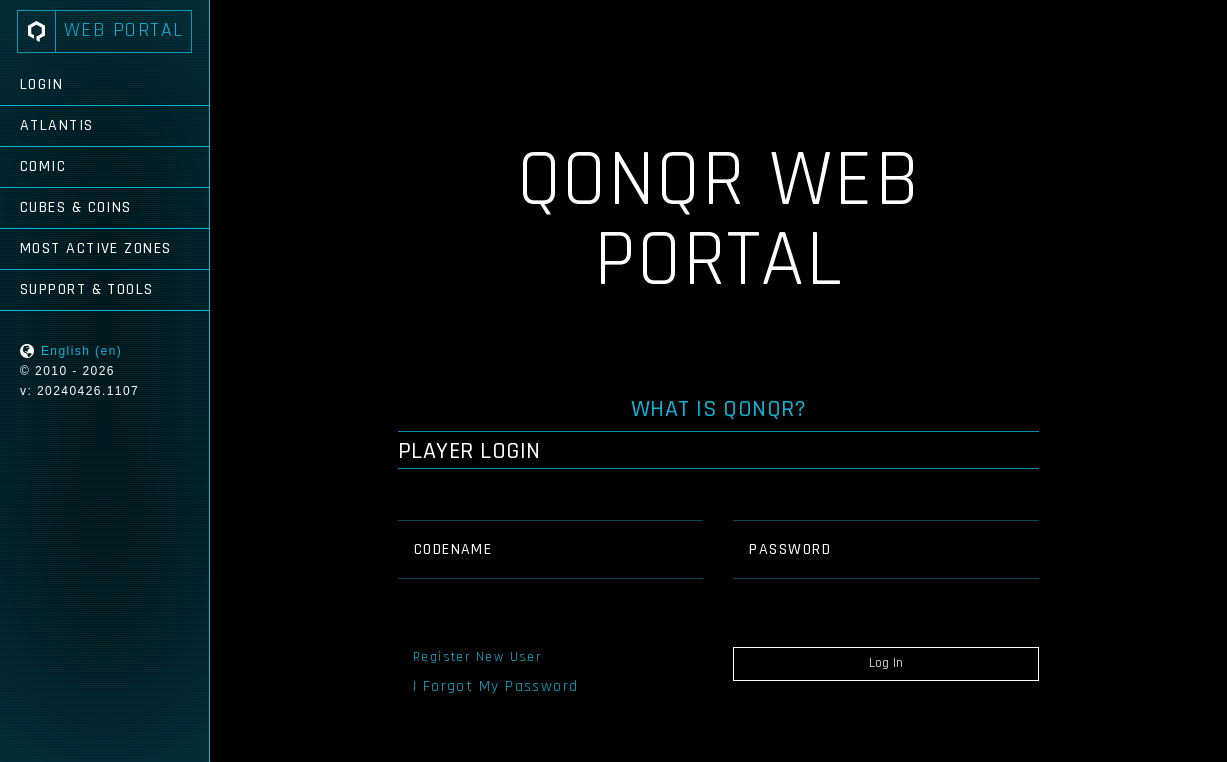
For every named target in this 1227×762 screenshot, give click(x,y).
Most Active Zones (95, 248)
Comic (43, 166)
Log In (886, 663)
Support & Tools (87, 289)
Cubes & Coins (76, 207)
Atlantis (57, 125)
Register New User (477, 657)
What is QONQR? (719, 409)
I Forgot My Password (496, 686)
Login (41, 84)
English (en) (81, 351)
